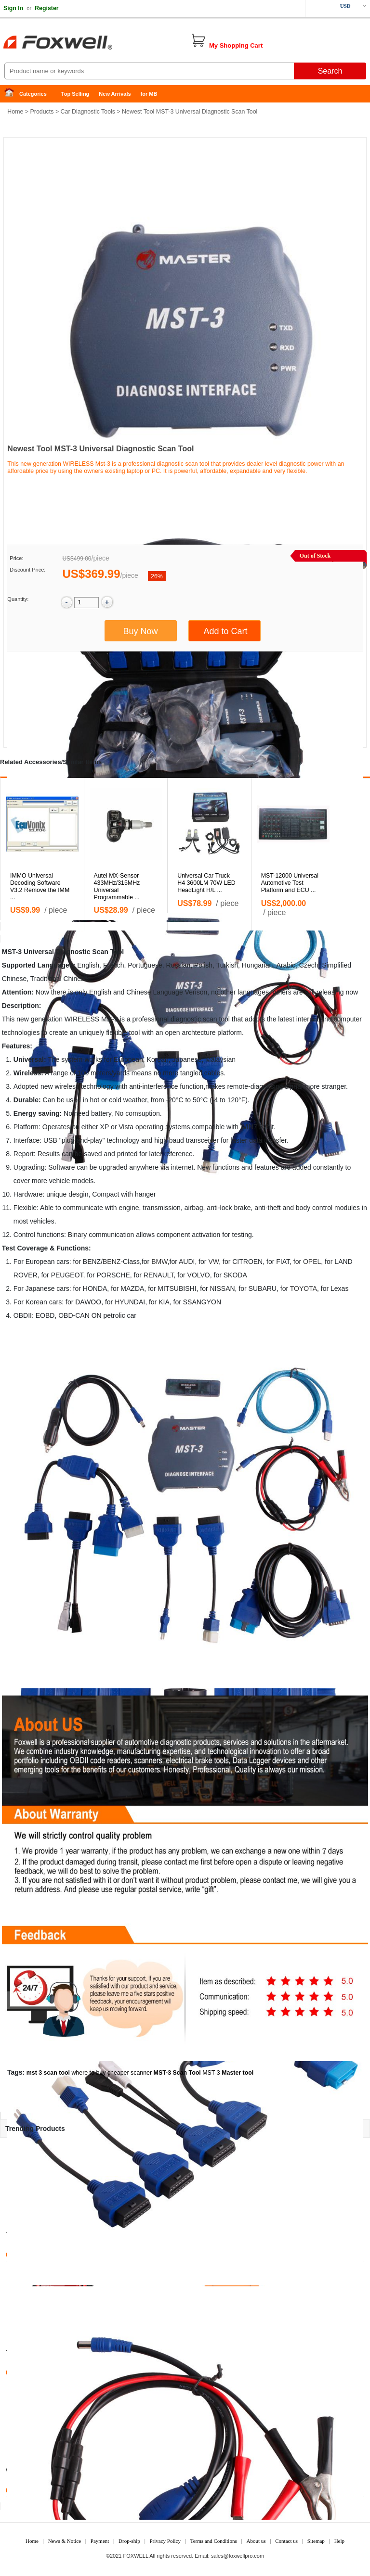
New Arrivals (115, 94)
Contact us (286, 2541)
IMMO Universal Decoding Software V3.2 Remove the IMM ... (39, 886)
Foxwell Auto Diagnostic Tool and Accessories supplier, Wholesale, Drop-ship (77, 43)
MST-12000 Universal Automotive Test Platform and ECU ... (289, 882)
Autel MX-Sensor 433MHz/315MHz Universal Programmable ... (117, 886)
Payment (100, 2541)
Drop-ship (129, 2541)
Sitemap (316, 2541)
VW (213, 1261)
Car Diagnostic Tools (88, 111)
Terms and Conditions (213, 2541)
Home (12, 94)
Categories (33, 94)
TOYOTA (303, 1288)
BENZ (111, 1261)
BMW (159, 1261)
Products (42, 111)
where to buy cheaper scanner (111, 2072)
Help (339, 2541)
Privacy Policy (164, 2541)
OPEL (312, 1261)
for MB (149, 94)
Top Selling (75, 94)
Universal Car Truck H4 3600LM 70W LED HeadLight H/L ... (206, 882)
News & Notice (64, 2541)
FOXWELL (135, 2556)
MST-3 (211, 2072)
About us (255, 2541)
